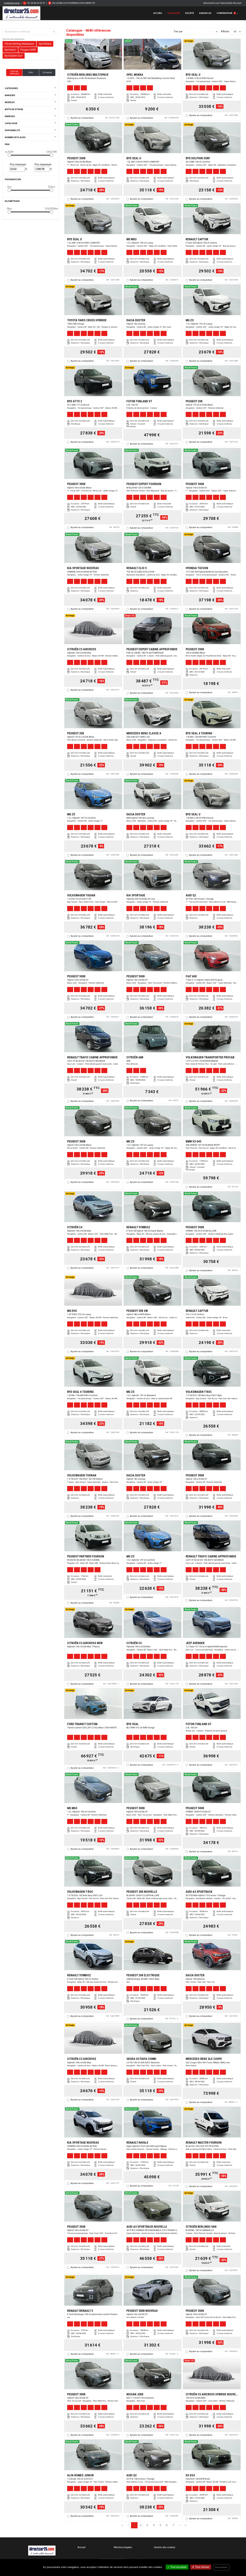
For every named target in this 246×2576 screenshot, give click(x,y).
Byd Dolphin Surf (14, 55)
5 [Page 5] (160, 2525)
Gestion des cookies (164, 2547)
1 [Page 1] (134, 2525)
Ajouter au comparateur (82, 118)
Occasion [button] (47, 72)
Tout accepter (177, 2567)
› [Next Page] (179, 2525)
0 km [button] (30, 72)
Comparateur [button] (226, 13)
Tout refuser (200, 2567)
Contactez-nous (12, 3)
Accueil (157, 13)
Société (189, 13)
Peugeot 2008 (28, 49)
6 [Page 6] (167, 2525)
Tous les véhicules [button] (14, 72)
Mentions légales (123, 2547)
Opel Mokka (45, 43)
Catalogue (173, 13)
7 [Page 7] (173, 2525)
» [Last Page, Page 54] (185, 2525)
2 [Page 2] (141, 2525)
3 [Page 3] (147, 2525)
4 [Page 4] (154, 2525)
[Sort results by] (201, 31)
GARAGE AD (205, 13)
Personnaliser (221, 2567)
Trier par (178, 31)
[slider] (9, 155)
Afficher (225, 31)
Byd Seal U (10, 49)
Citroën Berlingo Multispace (19, 43)
